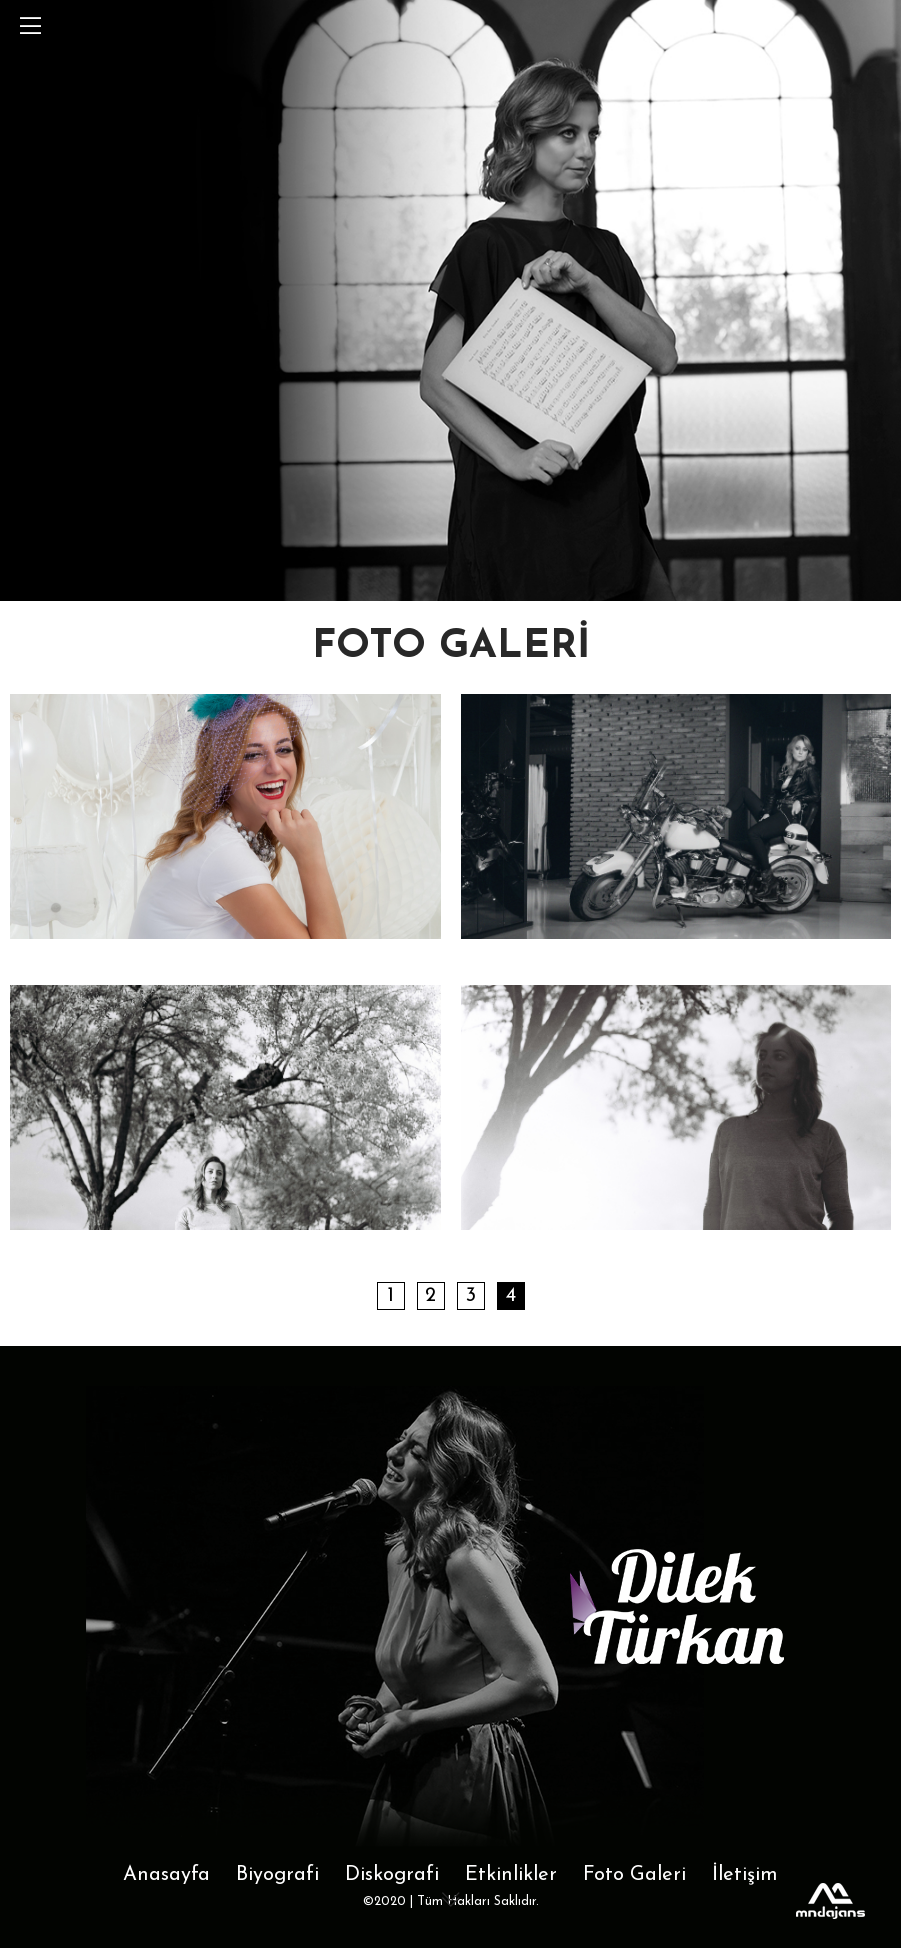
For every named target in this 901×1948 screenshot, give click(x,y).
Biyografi (277, 1875)
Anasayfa (166, 1875)
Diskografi (392, 1875)
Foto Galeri (634, 1875)
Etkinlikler (511, 1875)
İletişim (745, 1875)
